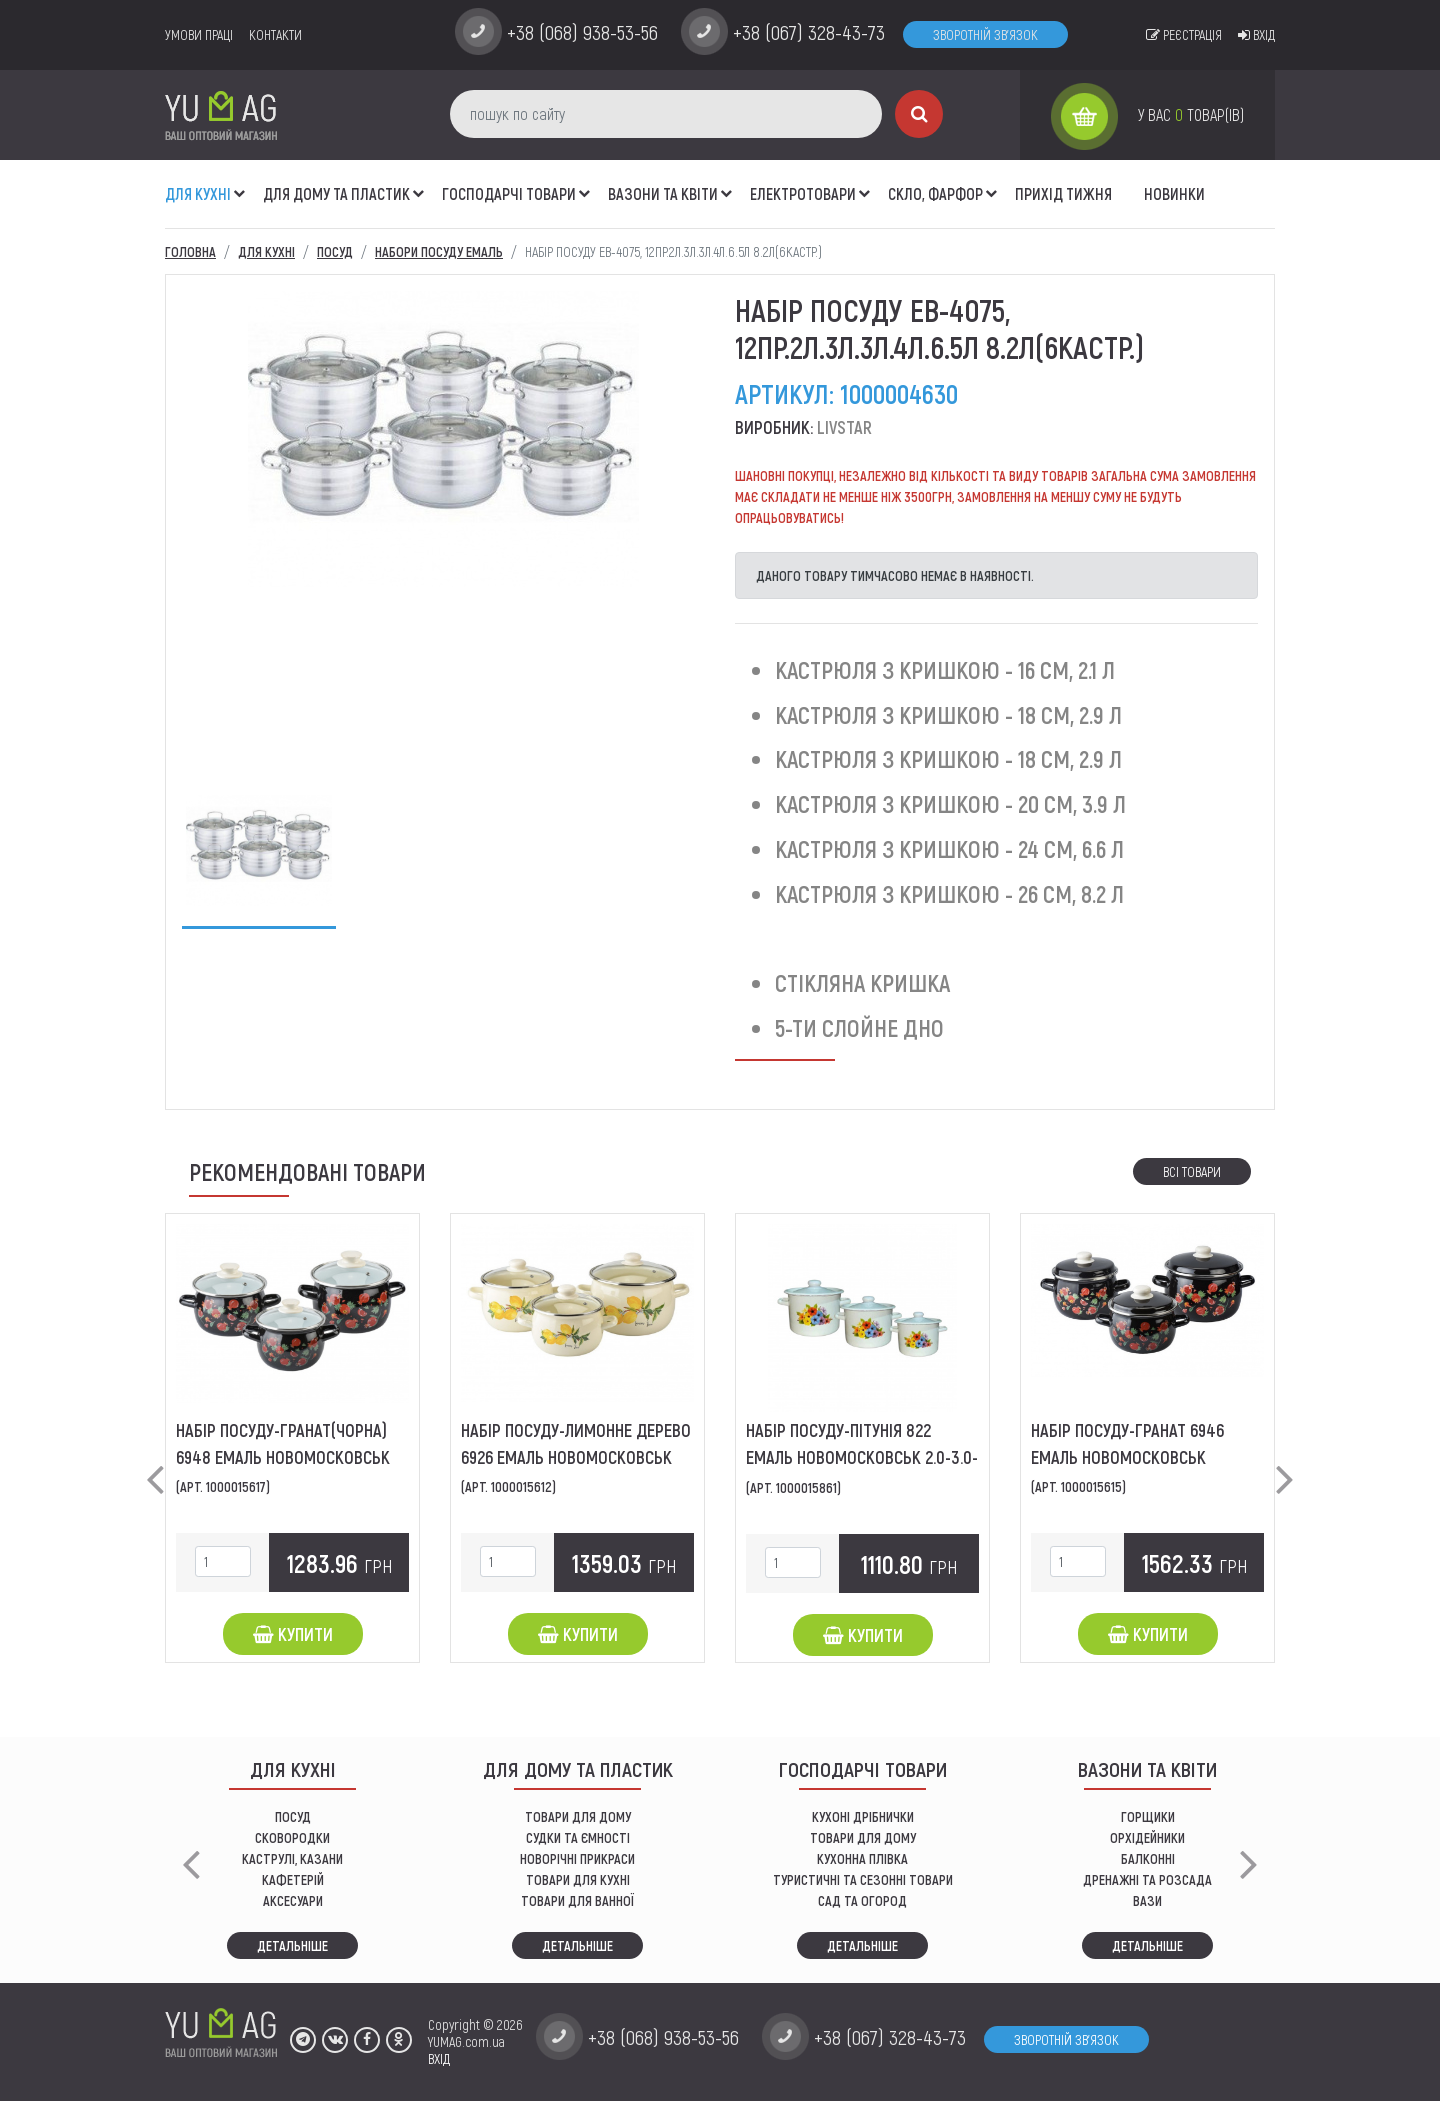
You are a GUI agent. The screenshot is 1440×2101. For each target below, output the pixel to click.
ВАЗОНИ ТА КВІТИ (663, 193)
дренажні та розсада (1147, 1879)
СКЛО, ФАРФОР (935, 193)
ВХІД (439, 2058)
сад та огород (862, 1900)
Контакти (275, 34)
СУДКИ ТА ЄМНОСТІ (578, 1837)
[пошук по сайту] (666, 114)
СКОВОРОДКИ (292, 1837)
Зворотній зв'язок (985, 34)
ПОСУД (293, 1816)
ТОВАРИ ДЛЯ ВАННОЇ (577, 1900)
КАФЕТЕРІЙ (293, 1879)
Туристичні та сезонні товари (863, 1879)
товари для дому (863, 1837)
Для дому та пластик (336, 193)
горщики (1148, 1816)
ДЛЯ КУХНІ (198, 193)
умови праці (199, 34)
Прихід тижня (1063, 193)
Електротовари (803, 193)
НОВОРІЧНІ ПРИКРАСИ (577, 1858)
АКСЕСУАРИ (293, 1900)
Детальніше (292, 1945)
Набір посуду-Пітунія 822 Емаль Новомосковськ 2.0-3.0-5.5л (862, 1457)
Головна (190, 251)
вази (1147, 1900)
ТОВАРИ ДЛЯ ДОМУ (578, 1816)
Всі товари (1192, 1171)
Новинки (1174, 193)
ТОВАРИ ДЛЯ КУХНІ (578, 1879)
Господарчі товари (509, 193)
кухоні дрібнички (863, 1816)
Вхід (1256, 34)
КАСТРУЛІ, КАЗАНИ (292, 1858)
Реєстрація (1184, 34)
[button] (240, 183)
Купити (293, 1634)
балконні (1148, 1858)
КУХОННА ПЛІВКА (862, 1858)
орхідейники (1147, 1837)
